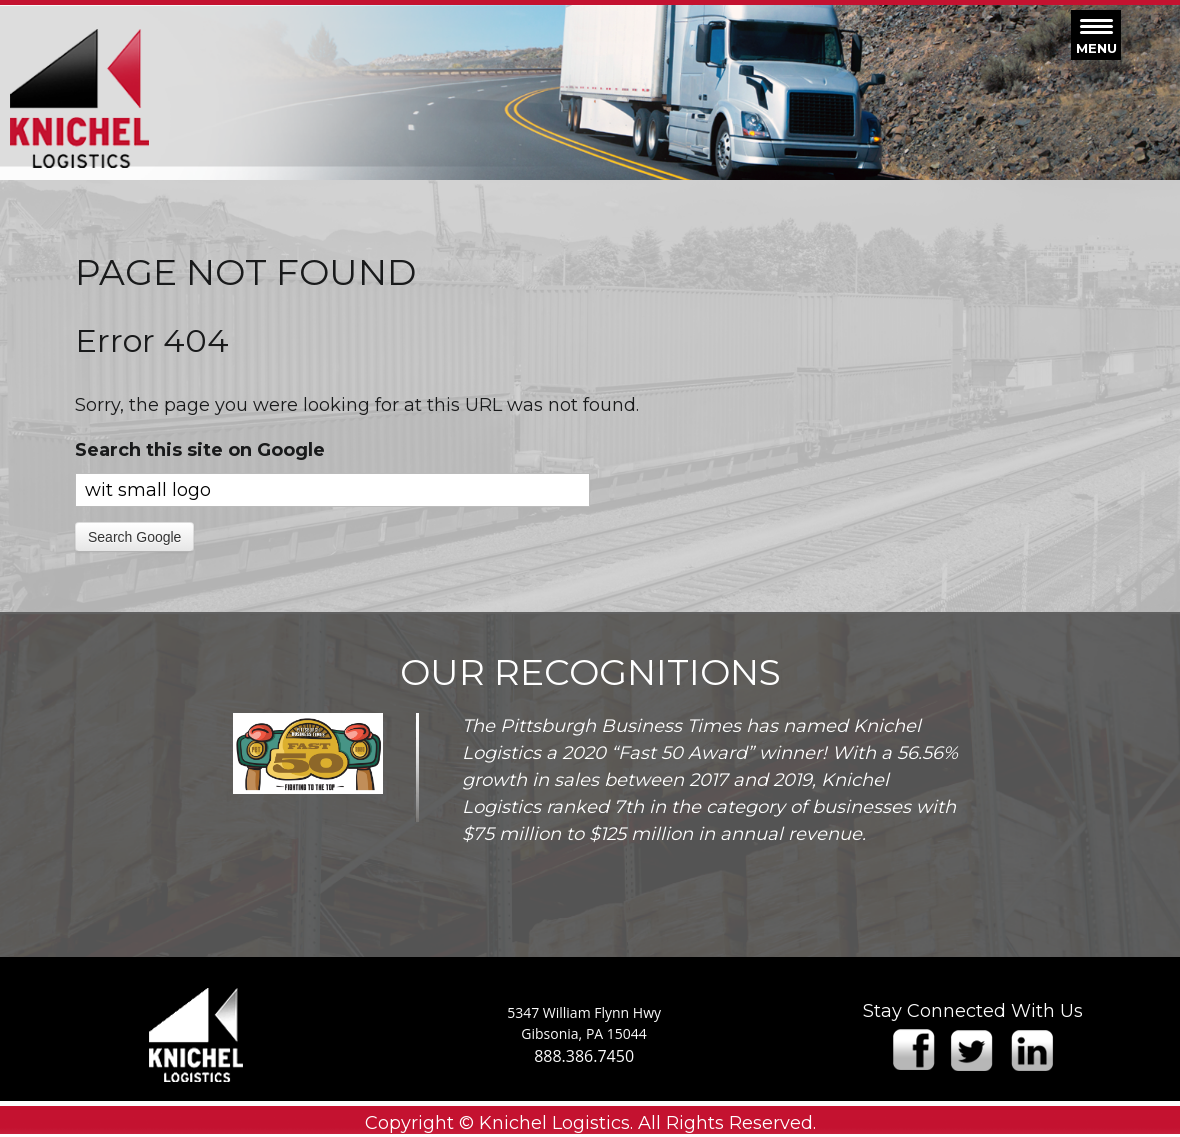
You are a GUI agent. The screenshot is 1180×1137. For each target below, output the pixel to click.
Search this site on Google (200, 450)
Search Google (134, 537)
